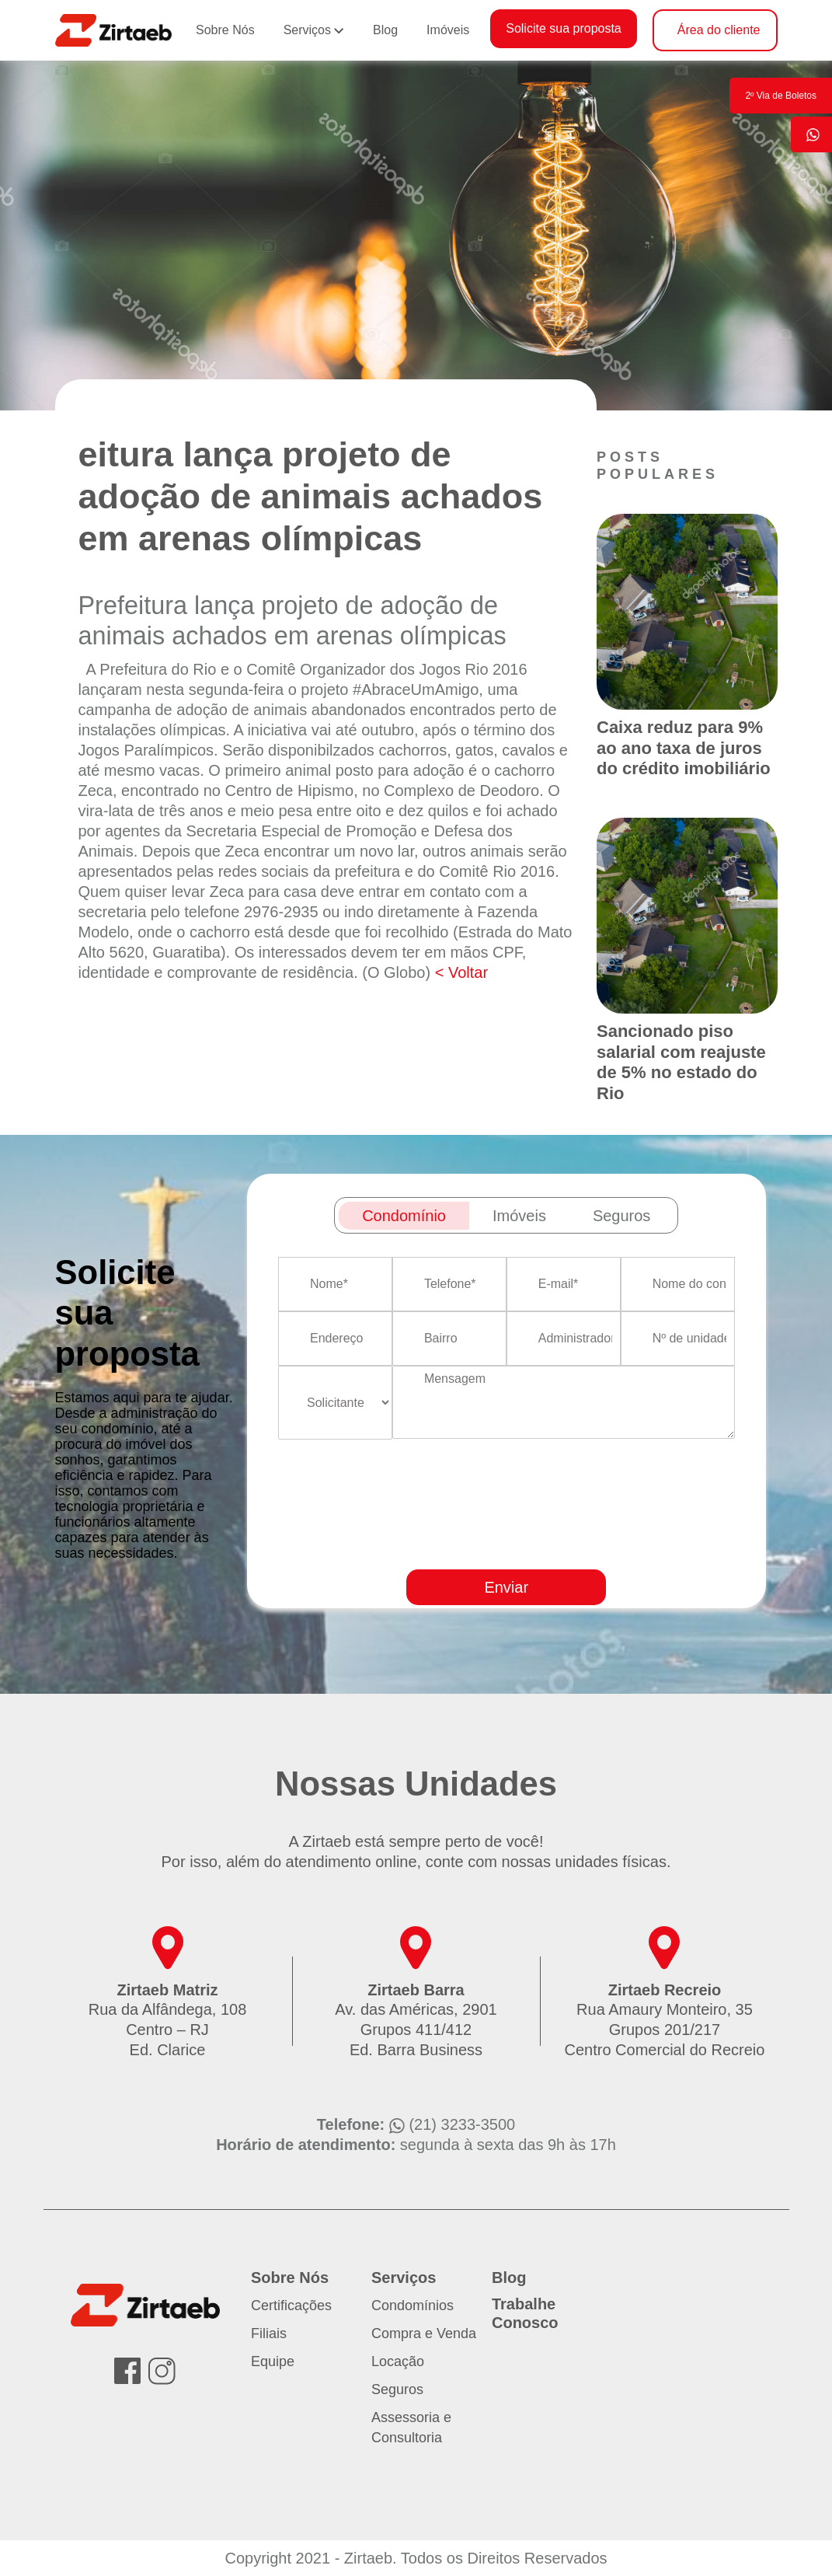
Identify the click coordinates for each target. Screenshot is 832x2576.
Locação (397, 2361)
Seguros (397, 2389)
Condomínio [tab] (404, 1215)
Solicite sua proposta (563, 28)
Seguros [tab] (622, 1215)
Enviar (506, 1587)
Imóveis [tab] (519, 1215)
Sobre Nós (225, 30)
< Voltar (461, 972)
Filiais (269, 2333)
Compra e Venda (423, 2333)
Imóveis (447, 30)
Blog (385, 30)
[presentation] (569, 1549)
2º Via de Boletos (780, 95)
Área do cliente (719, 30)
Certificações (291, 2305)
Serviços (307, 30)
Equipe (272, 2361)
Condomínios (412, 2305)
